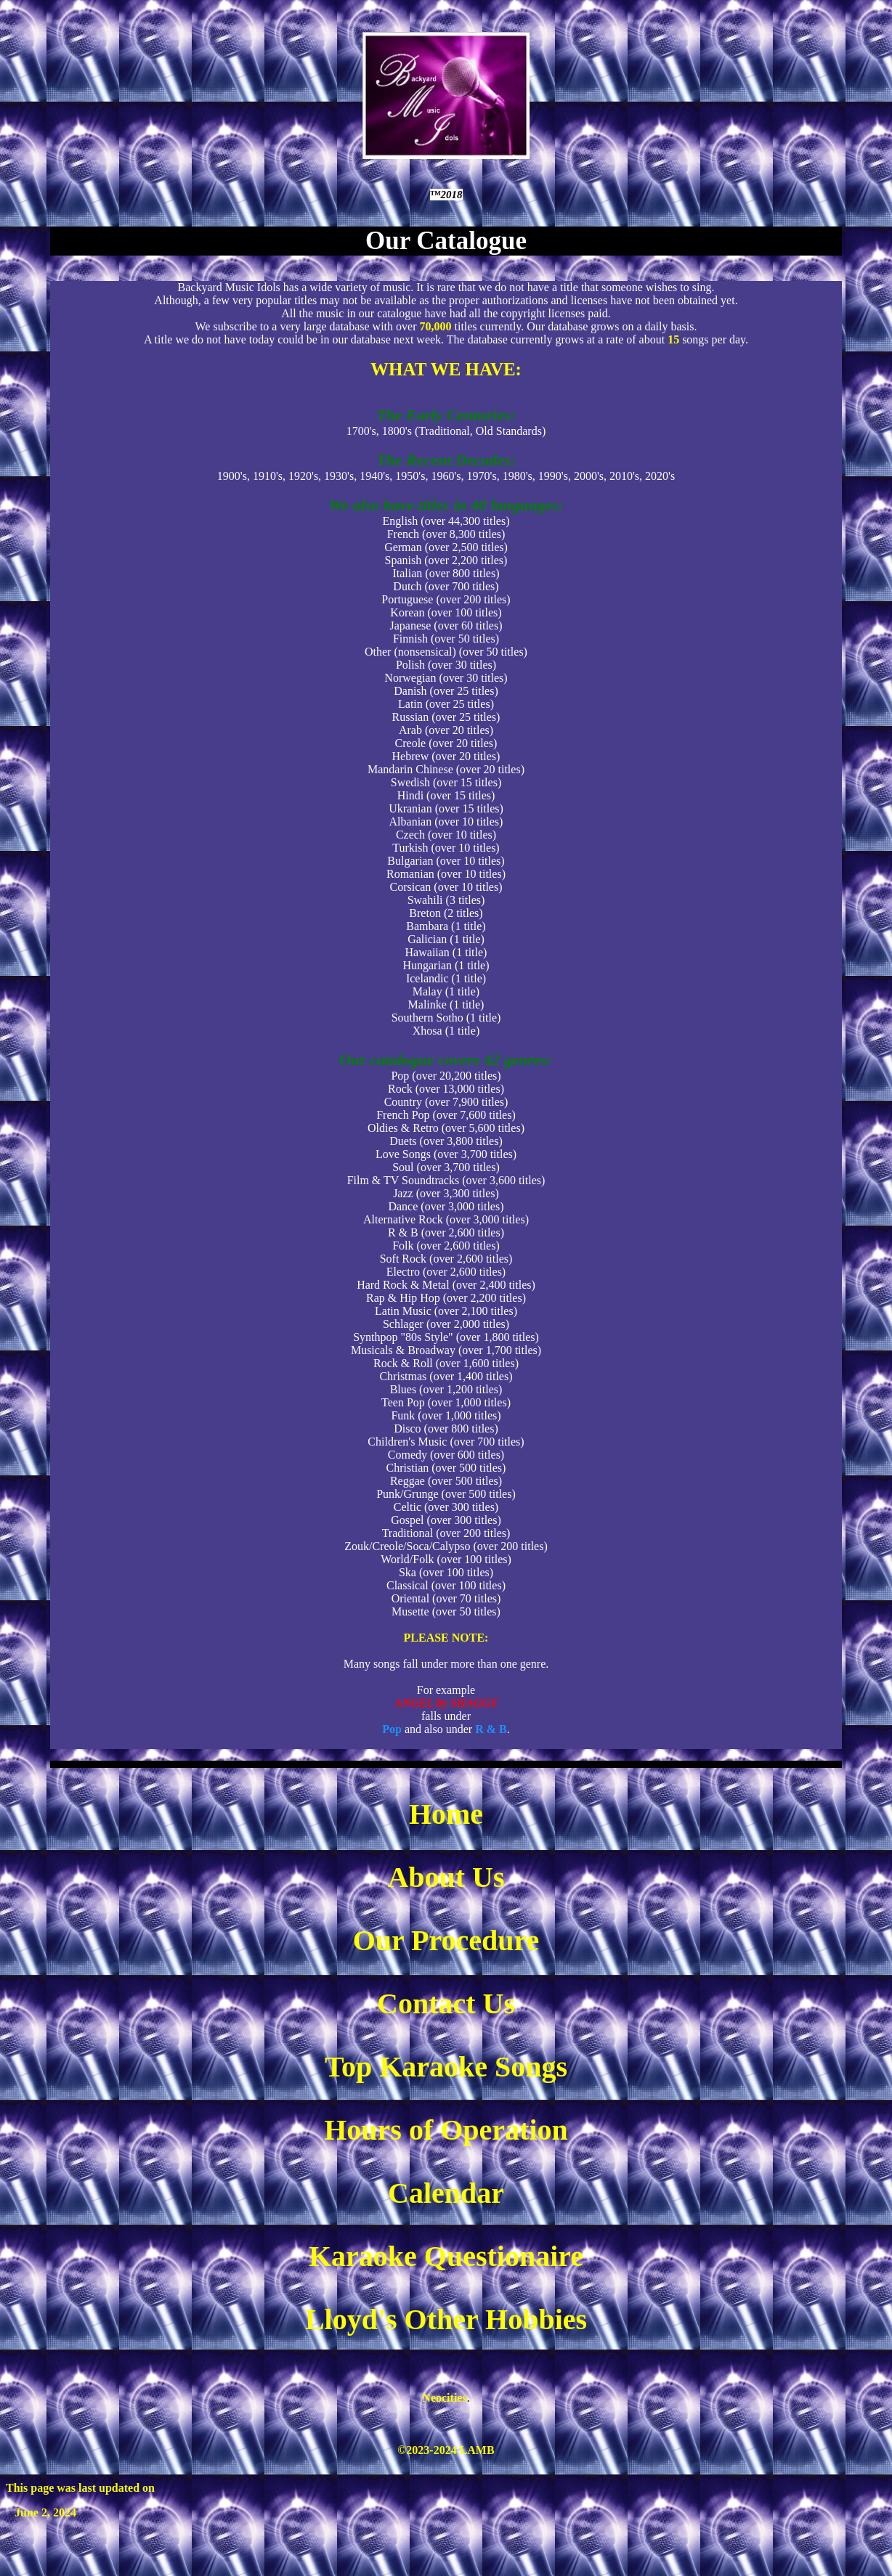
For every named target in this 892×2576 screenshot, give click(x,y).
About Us (445, 1877)
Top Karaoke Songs (446, 2066)
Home (446, 1814)
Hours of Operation (446, 2130)
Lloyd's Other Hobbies (446, 2319)
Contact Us (446, 2003)
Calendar (446, 2193)
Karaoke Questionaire (446, 2256)
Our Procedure (446, 1940)
